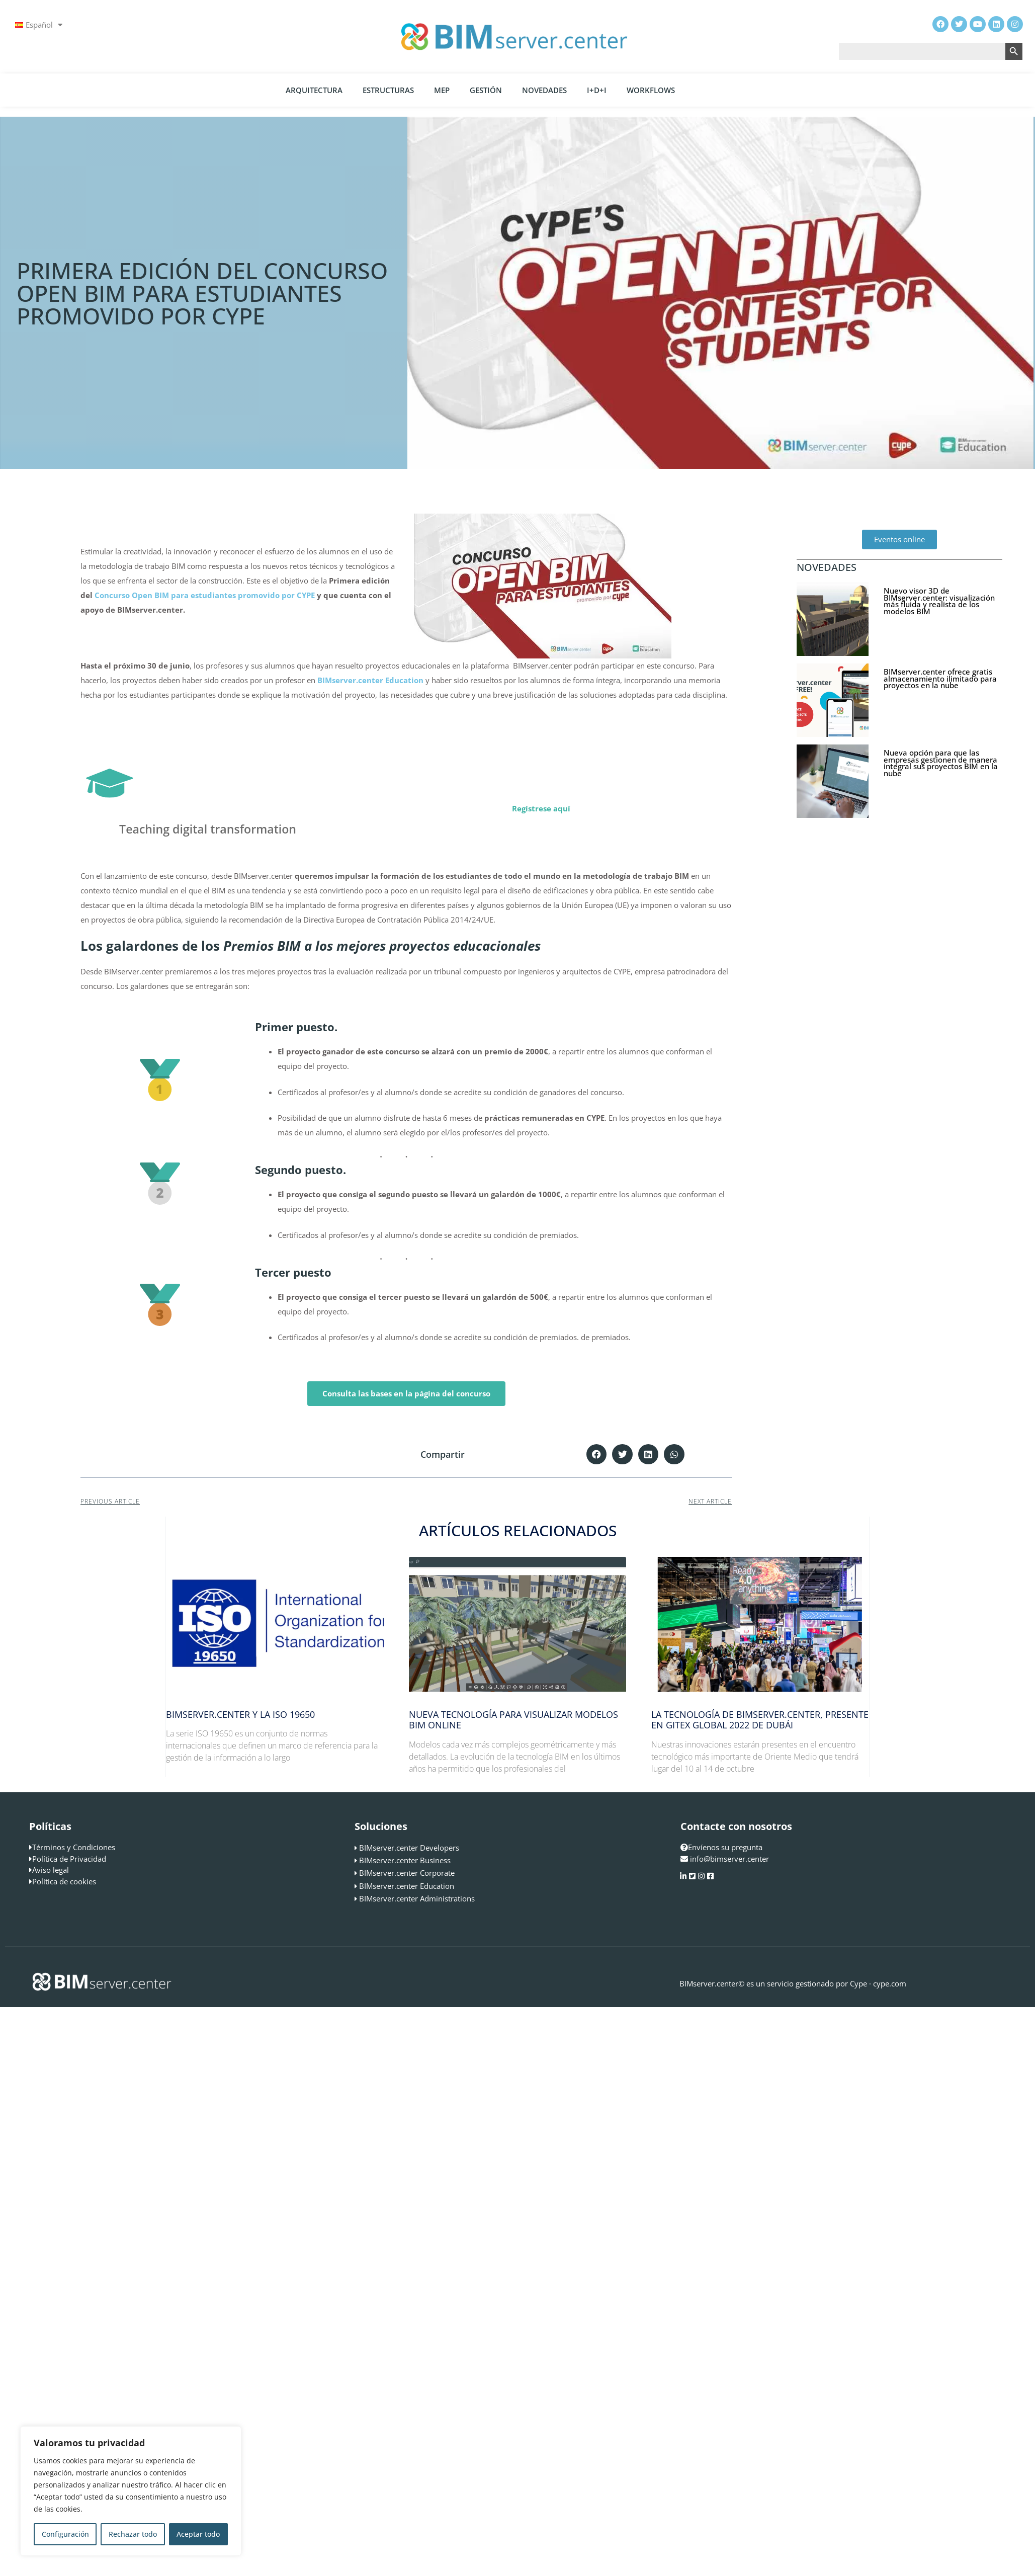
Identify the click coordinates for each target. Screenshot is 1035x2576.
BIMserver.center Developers (409, 1848)
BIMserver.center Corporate (407, 1873)
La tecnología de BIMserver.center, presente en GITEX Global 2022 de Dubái (760, 1719)
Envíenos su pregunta (721, 1847)
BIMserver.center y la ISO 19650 (240, 1714)
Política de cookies (64, 1881)
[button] (596, 1454)
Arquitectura (314, 90)
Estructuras (388, 90)
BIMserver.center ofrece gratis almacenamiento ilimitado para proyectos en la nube (940, 678)
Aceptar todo (198, 2534)
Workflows (651, 90)
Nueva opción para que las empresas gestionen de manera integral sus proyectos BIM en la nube (941, 762)
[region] (130, 2491)
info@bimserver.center (729, 1859)
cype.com (889, 1983)
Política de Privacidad (69, 1859)
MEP (442, 90)
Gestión (486, 90)
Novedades (544, 90)
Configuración (65, 2534)
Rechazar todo (133, 2534)
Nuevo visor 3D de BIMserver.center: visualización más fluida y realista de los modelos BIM (939, 601)
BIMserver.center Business (405, 1860)
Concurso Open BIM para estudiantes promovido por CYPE (205, 595)
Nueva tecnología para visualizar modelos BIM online (513, 1719)
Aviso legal (50, 1870)
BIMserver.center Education (406, 1886)
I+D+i (597, 90)
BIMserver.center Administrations (417, 1898)
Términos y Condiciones (73, 1847)
